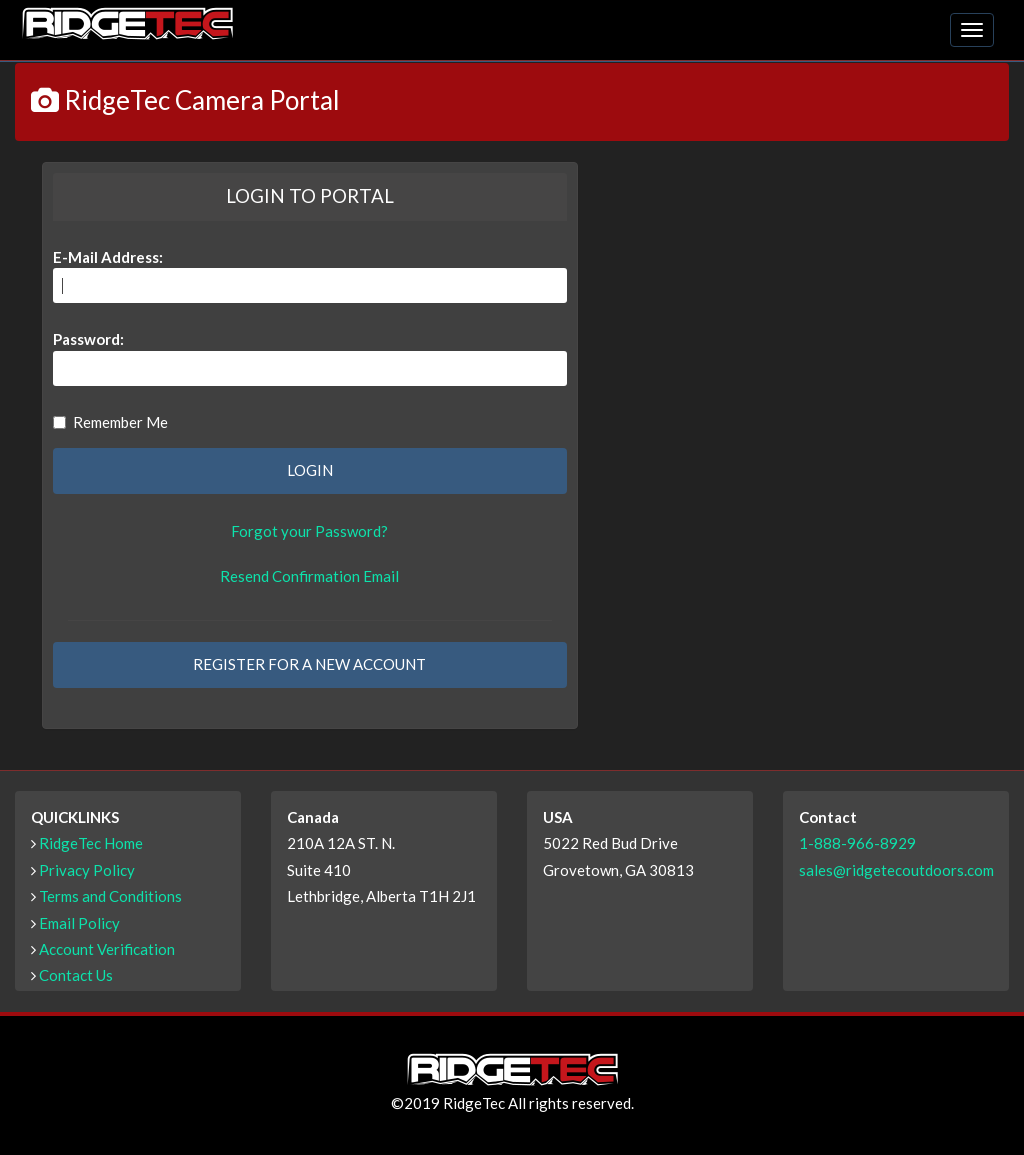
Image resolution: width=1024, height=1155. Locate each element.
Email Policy (79, 923)
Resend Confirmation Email (309, 576)
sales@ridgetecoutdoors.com (896, 870)
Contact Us (76, 975)
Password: (88, 339)
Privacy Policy (87, 870)
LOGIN (310, 470)
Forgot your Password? (309, 531)
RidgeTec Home (91, 843)
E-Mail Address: (108, 257)
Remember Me (110, 422)
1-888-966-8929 (857, 843)
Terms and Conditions (110, 896)
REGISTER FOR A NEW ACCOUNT (309, 664)
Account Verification (107, 949)
